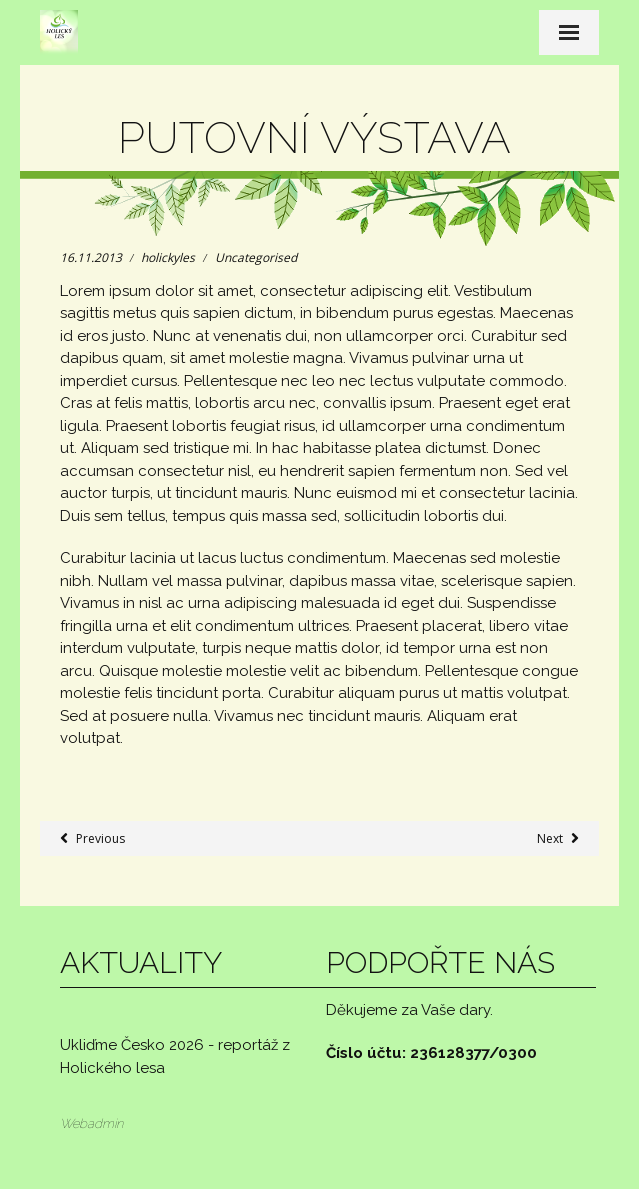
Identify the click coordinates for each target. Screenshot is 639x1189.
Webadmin (91, 1123)
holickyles (168, 257)
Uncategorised (256, 257)
